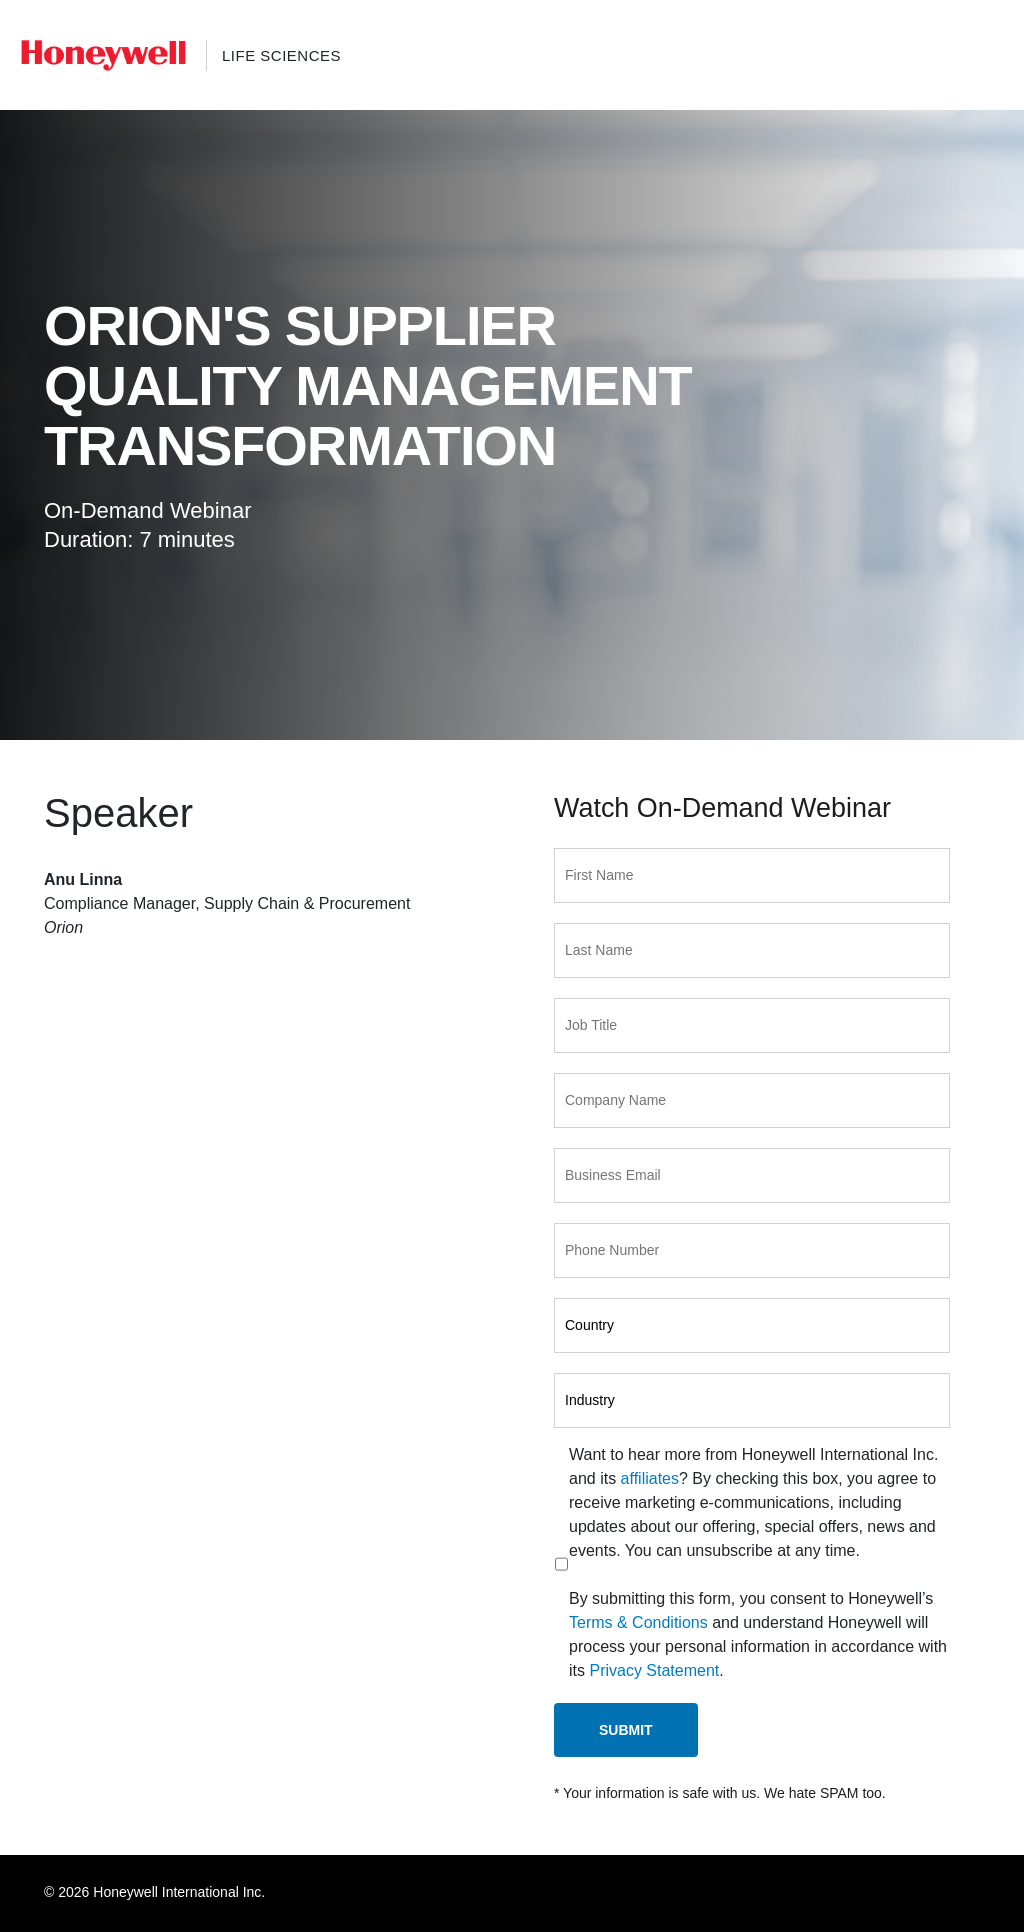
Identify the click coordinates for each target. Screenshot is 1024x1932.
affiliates (650, 1478)
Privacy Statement (654, 1670)
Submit (626, 1730)
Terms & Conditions (638, 1622)
